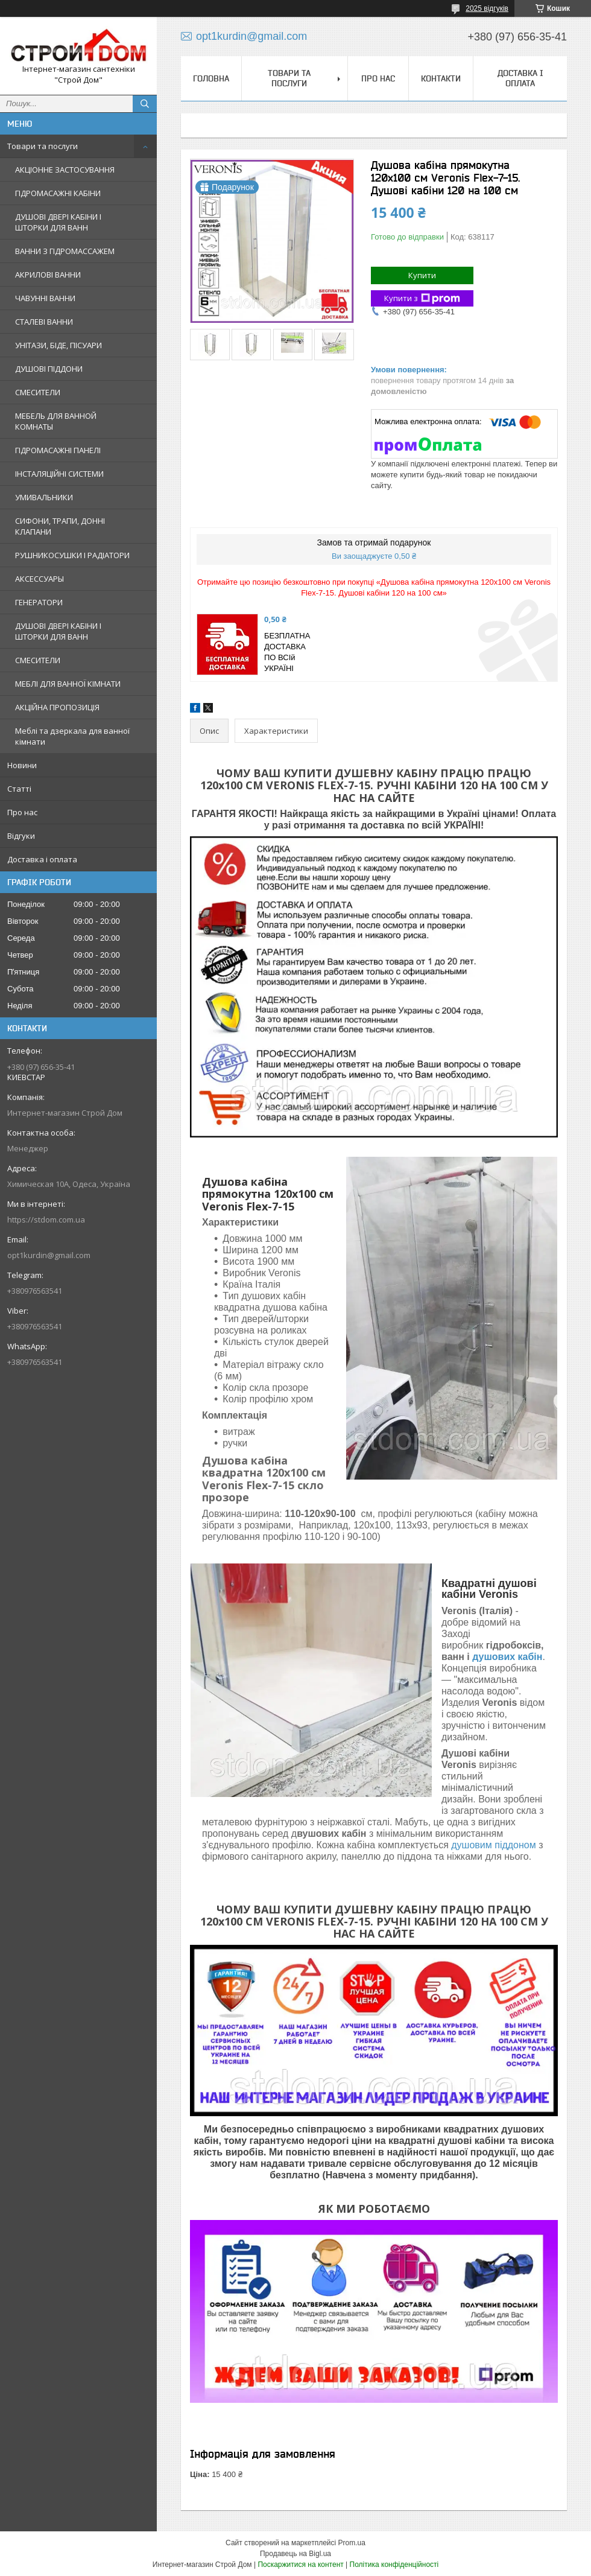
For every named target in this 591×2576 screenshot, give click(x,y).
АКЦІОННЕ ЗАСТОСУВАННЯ (65, 169)
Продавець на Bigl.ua (295, 2553)
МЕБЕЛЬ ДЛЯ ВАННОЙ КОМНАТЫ (55, 421)
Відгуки (21, 835)
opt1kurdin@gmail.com (48, 1255)
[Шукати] (145, 104)
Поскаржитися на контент (300, 2564)
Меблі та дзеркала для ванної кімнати (72, 736)
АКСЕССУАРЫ (39, 578)
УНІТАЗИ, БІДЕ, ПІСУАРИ (58, 345)
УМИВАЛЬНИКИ (44, 497)
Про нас (22, 812)
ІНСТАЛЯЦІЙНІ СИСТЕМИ (59, 473)
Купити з (422, 298)
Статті (19, 788)
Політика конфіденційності (394, 2564)
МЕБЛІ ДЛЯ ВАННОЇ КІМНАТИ (68, 683)
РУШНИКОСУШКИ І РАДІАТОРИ (72, 555)
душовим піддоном (493, 1845)
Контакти (441, 78)
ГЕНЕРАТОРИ (39, 602)
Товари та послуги (42, 146)
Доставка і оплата (42, 859)
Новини (22, 765)
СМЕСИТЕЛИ (37, 392)
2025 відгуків (487, 8)
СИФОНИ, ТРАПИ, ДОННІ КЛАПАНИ (60, 526)
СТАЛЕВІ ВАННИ (44, 321)
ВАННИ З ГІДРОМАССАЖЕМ (65, 251)
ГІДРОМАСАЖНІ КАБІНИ (58, 193)
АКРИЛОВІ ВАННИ (48, 274)
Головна (211, 78)
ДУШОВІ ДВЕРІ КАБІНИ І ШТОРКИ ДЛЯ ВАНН (58, 222)
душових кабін (507, 1657)
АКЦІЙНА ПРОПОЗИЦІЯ (57, 707)
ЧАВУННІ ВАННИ (45, 298)
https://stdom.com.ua (46, 1219)
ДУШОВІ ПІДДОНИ (49, 368)
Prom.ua (351, 2543)
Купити (422, 275)
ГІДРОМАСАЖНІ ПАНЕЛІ (58, 450)
